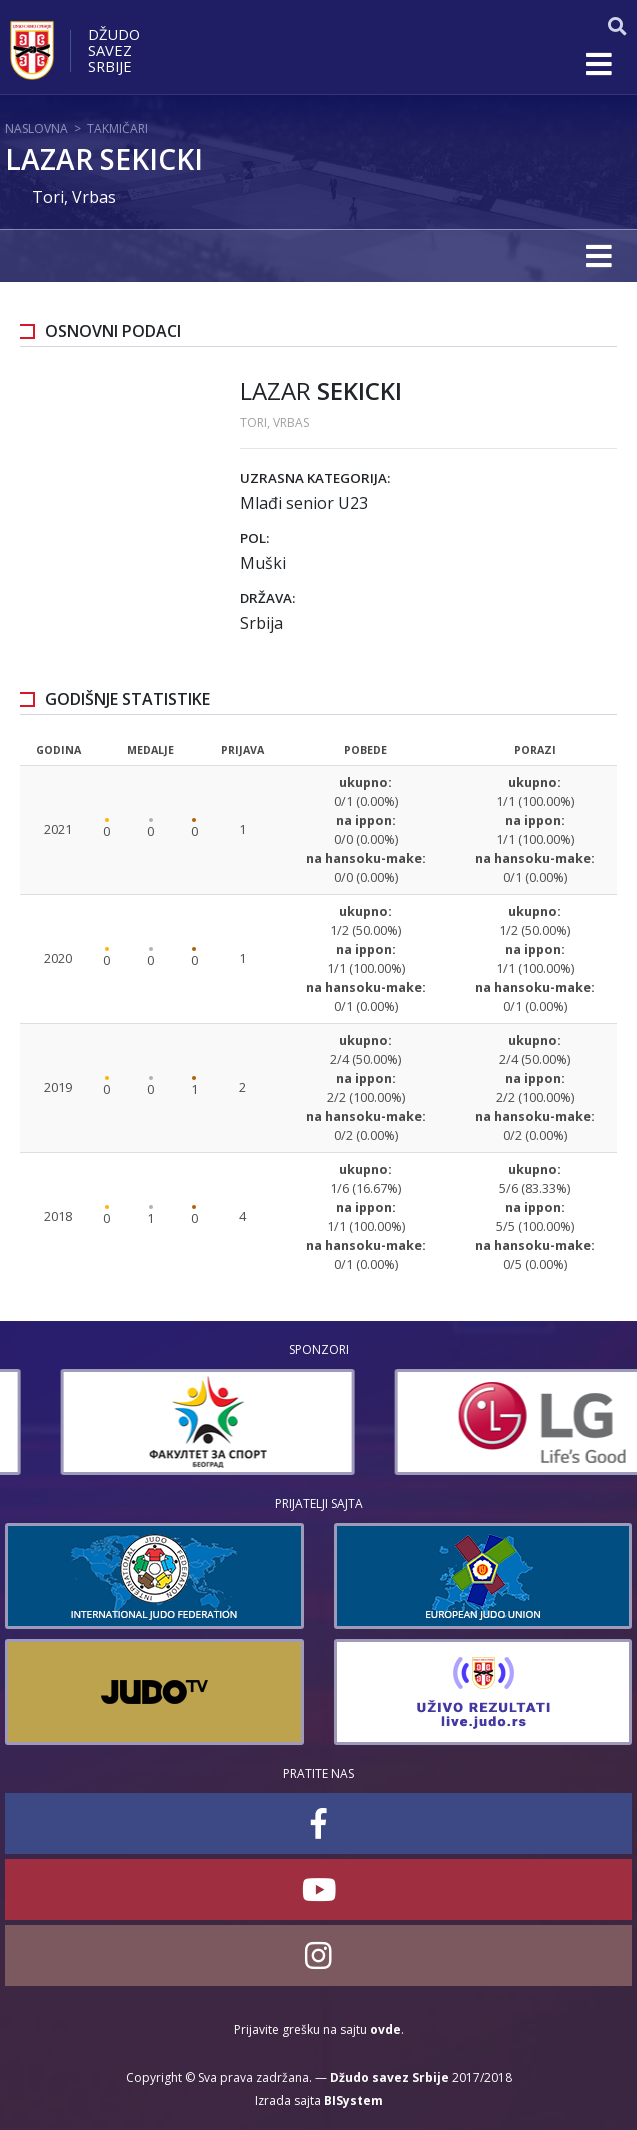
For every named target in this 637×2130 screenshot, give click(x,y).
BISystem (353, 2100)
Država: (267, 598)
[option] (152, 1422)
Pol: (254, 538)
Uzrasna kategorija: (315, 478)
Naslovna (36, 128)
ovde (385, 2029)
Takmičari (117, 128)
